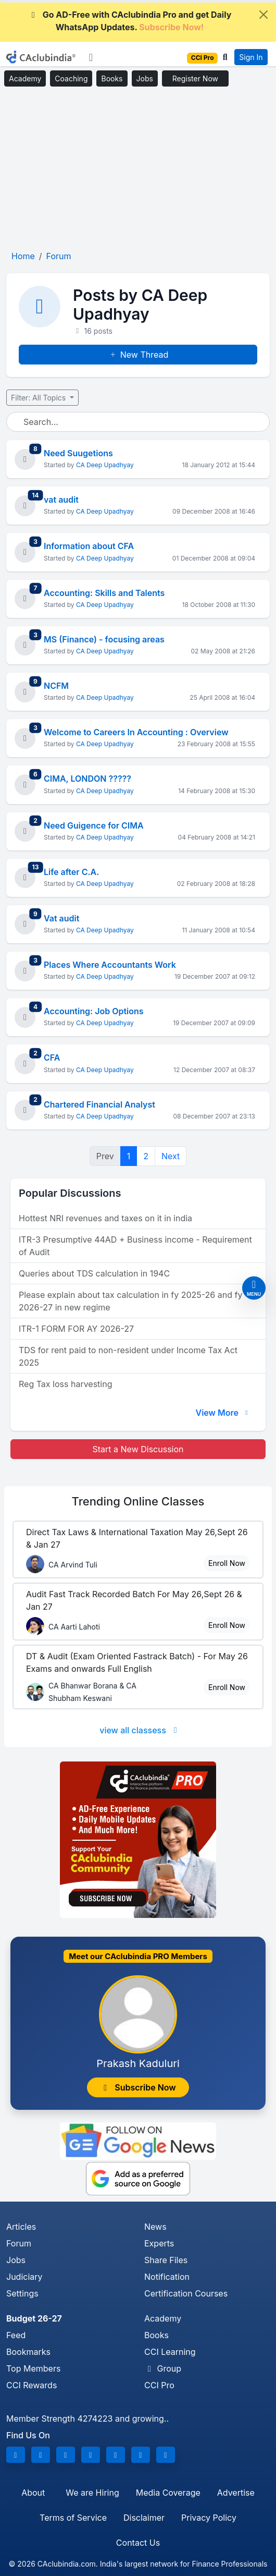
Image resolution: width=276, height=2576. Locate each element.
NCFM (56, 686)
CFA (52, 1057)
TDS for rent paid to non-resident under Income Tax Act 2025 (128, 1356)
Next (170, 1156)
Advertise (236, 2492)
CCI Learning (170, 2352)
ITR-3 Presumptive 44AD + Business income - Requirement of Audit (135, 1245)
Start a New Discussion (137, 1449)
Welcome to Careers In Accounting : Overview (136, 732)
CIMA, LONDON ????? (87, 778)
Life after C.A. (71, 872)
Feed (16, 2335)
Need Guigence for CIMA (94, 825)
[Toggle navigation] (91, 57)
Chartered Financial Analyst (99, 1104)
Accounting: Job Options (94, 1011)
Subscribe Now (138, 2087)
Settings (22, 2293)
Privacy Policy (208, 2517)
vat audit (61, 499)
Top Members (33, 2368)
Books (111, 78)
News (155, 2226)
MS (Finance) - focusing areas (104, 639)
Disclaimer (144, 2517)
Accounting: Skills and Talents (104, 593)
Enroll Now (226, 1563)
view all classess (140, 1730)
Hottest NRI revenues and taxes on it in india (105, 1218)
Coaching (71, 78)
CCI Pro (159, 2385)
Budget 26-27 (34, 2318)
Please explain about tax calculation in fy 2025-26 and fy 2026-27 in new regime (130, 1301)
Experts (159, 2243)
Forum (18, 2243)
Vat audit (61, 918)
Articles (21, 2226)
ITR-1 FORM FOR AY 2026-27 (76, 1328)
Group (162, 2368)
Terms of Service (73, 2517)
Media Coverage (168, 2492)
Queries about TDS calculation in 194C (94, 1273)
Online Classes (138, 1501)
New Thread (138, 354)
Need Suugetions (78, 453)
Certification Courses (186, 2293)
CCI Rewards (31, 2385)
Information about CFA (89, 546)
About (33, 2492)
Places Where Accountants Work (110, 964)
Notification (167, 2276)
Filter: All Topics (39, 397)
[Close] (263, 14)
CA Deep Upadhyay (105, 465)
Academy (25, 78)
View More (222, 1412)
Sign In (250, 57)
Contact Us (138, 2542)
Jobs (144, 78)
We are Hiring (92, 2492)
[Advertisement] (138, 169)
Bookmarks (28, 2352)
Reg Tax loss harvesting (65, 1384)
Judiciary (24, 2276)
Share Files (165, 2260)
